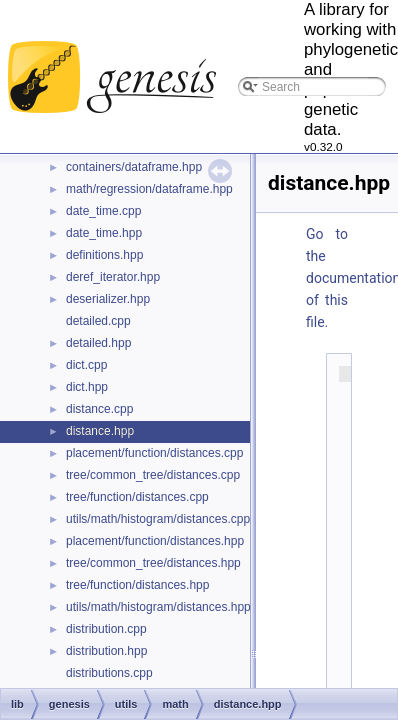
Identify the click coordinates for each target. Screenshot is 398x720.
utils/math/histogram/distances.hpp (158, 607)
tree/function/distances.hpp (137, 585)
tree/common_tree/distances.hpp (153, 563)
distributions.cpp (109, 673)
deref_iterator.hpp (113, 277)
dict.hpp (87, 387)
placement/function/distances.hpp (155, 541)
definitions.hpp (104, 255)
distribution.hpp (106, 651)
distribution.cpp (106, 629)
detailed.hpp (98, 343)
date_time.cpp (103, 211)
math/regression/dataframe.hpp (149, 189)
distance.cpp (99, 409)
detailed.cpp (98, 321)
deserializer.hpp (108, 299)
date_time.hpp (104, 233)
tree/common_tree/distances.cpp (153, 475)
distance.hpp (100, 431)
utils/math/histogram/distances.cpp (158, 519)
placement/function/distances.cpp (154, 453)
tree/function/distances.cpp (137, 497)
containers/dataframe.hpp (134, 167)
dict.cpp (86, 365)
